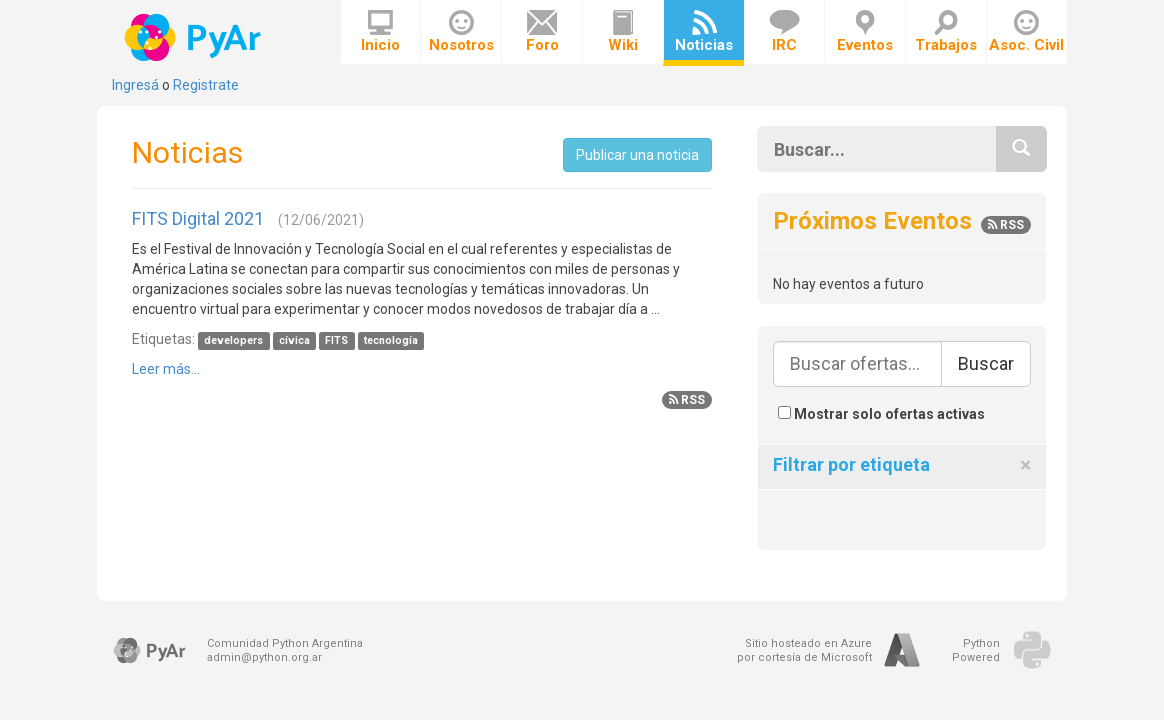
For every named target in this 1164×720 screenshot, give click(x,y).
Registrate (206, 85)
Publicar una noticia (637, 155)
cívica (294, 340)
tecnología (391, 340)
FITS (336, 340)
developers (233, 340)
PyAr (194, 37)
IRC (784, 32)
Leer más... (166, 369)
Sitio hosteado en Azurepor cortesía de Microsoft (804, 650)
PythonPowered (976, 650)
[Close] (1025, 465)
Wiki (623, 32)
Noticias (704, 32)
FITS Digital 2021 (198, 218)
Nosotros (461, 32)
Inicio (380, 32)
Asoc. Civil (1026, 32)
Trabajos (946, 32)
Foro (542, 32)
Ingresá (135, 85)
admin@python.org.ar (264, 657)
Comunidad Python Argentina (285, 643)
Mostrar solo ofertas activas (881, 414)
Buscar (986, 363)
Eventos (865, 32)
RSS (687, 400)
